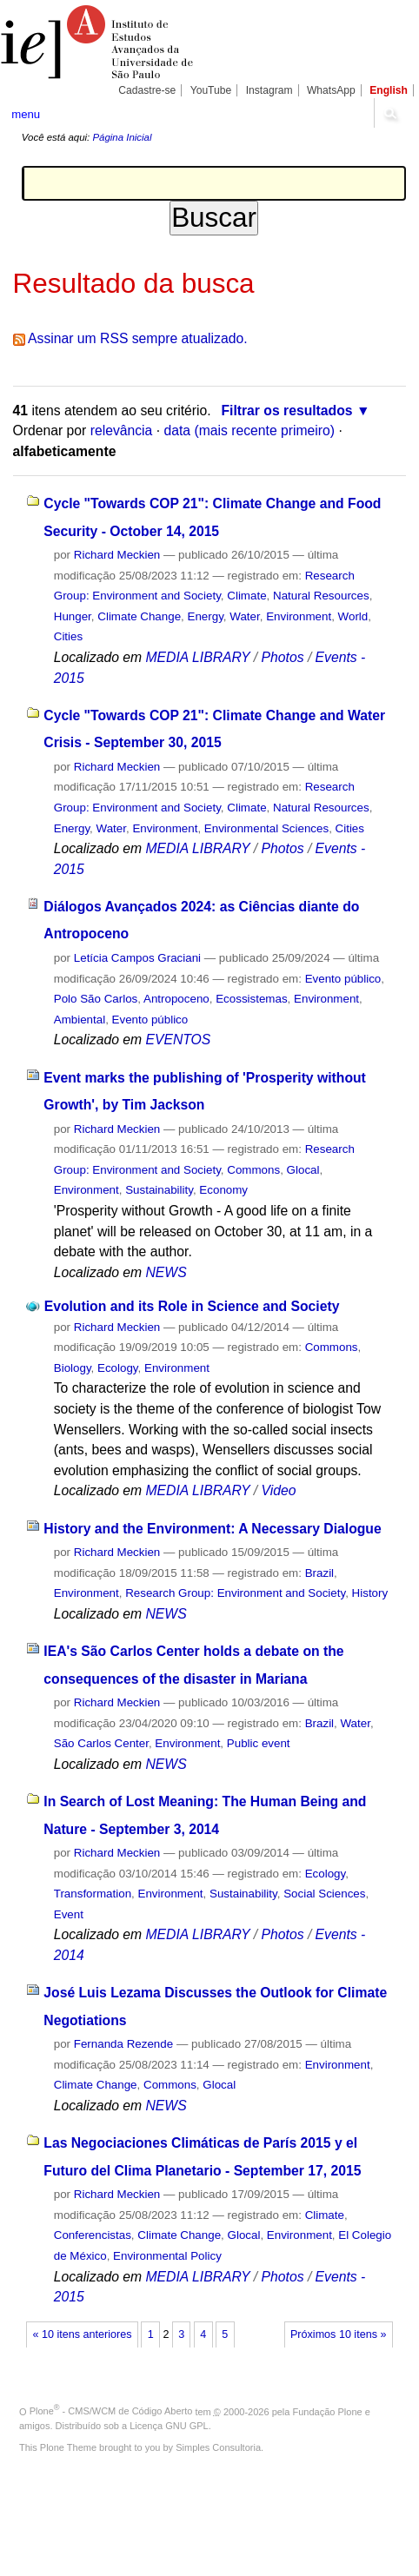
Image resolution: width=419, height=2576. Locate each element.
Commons (253, 1169)
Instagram (269, 90)
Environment (298, 616)
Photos (283, 657)
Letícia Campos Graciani (137, 957)
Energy (205, 616)
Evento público (343, 978)
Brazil (319, 1572)
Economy (223, 1189)
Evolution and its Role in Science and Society (192, 1306)
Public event (258, 1743)
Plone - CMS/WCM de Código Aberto (111, 2411)
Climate (246, 595)
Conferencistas (92, 2235)
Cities (68, 636)
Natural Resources (321, 595)
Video (279, 1490)
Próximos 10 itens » (338, 2334)
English (388, 90)
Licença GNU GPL (169, 2425)
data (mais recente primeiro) (249, 430)
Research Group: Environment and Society (235, 1592)
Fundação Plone (327, 2411)
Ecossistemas (251, 998)
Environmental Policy (167, 2255)
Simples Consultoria (218, 2447)
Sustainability (159, 1189)
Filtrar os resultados (286, 410)
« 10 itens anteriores (82, 2334)
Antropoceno (176, 998)
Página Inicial (121, 137)
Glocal (303, 1169)
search (390, 113)
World (353, 616)
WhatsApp (331, 90)
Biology (72, 1367)
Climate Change (139, 616)
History (370, 1592)
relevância (121, 430)
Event (68, 1914)
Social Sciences (324, 1893)
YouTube (211, 90)
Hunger (72, 616)
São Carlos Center (101, 1743)
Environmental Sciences (266, 828)
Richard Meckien (117, 554)
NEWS (165, 1272)
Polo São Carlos (96, 998)
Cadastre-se (147, 90)
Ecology (117, 1367)
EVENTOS (177, 1039)
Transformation (92, 1893)
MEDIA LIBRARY (197, 657)
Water (244, 616)
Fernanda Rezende (123, 2043)
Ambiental (79, 1019)
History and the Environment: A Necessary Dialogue (212, 1528)
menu (25, 114)
